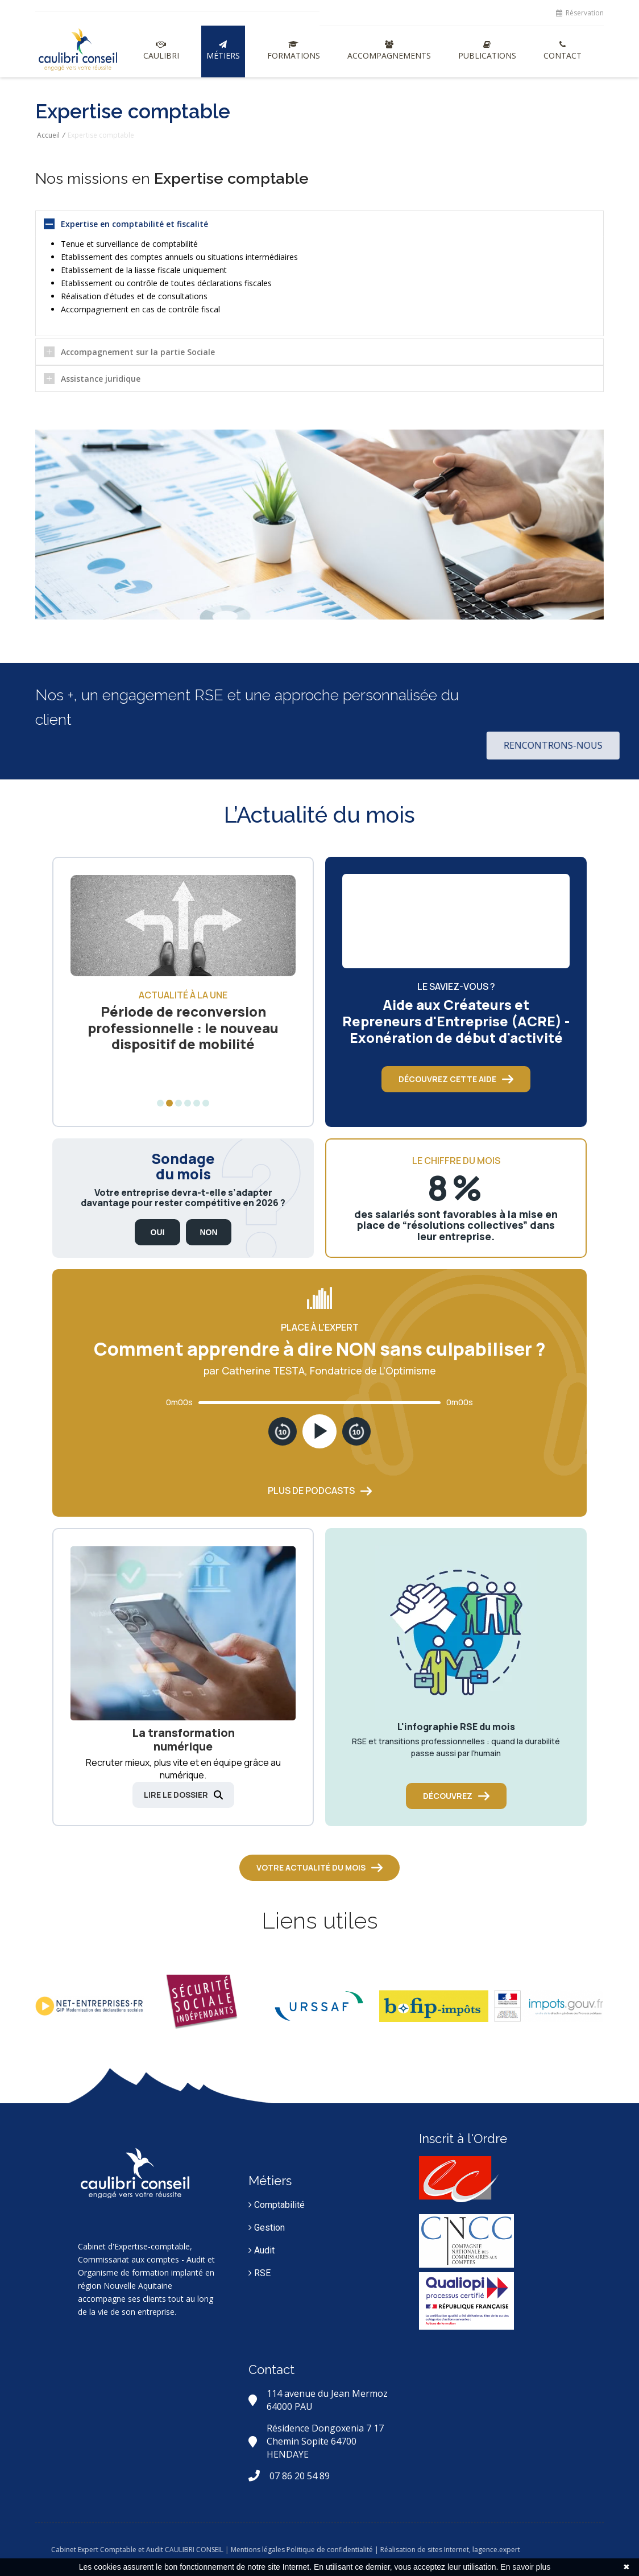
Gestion (266, 2227)
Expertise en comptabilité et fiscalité (134, 223)
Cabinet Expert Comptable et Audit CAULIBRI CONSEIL (193, 2549)
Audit (261, 2250)
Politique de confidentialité (385, 2549)
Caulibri (161, 50)
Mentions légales (314, 2549)
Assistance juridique (100, 378)
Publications (487, 50)
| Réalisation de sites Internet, (478, 2549)
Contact (562, 50)
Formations (293, 50)
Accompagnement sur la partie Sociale (138, 351)
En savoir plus (525, 2566)
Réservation (580, 13)
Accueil (48, 135)
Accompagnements (389, 50)
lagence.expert (552, 2549)
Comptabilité (276, 2204)
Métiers (223, 50)
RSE (259, 2273)
